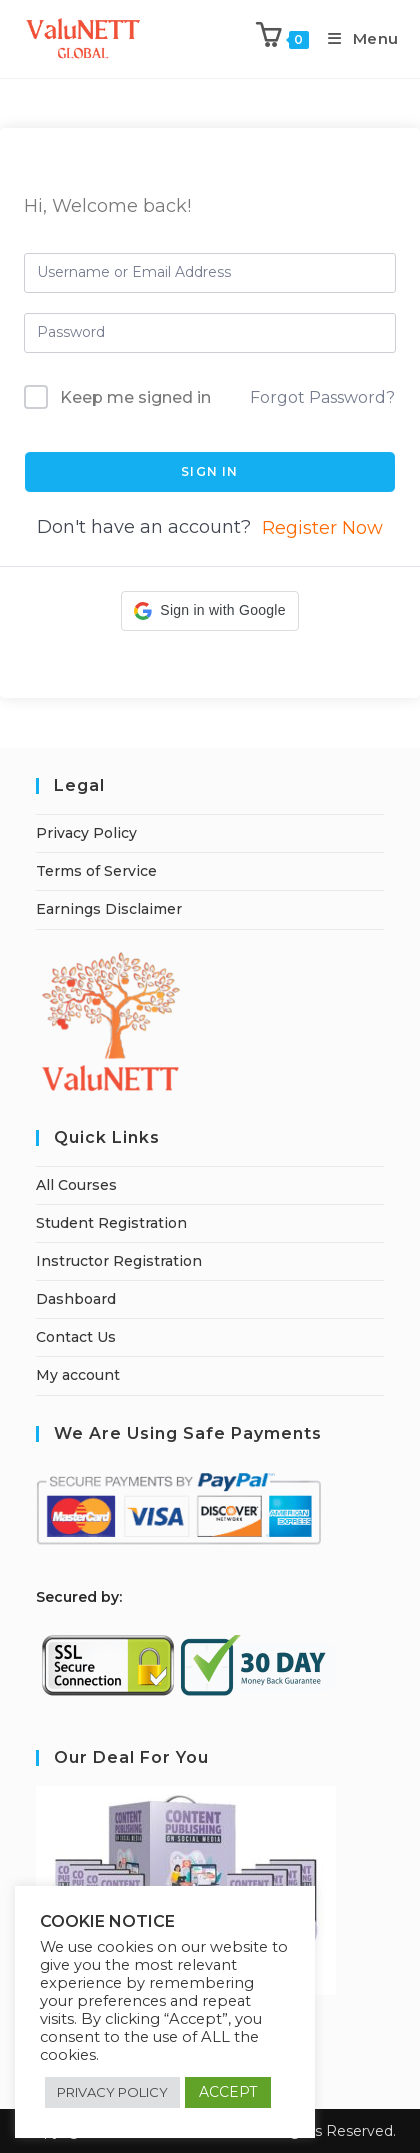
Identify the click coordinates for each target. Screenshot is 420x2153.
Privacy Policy (86, 833)
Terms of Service (96, 871)
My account (78, 1375)
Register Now (322, 528)
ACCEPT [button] (228, 2092)
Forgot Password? (322, 397)
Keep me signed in (135, 397)
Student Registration (111, 1223)
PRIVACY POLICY (112, 2092)
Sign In (209, 471)
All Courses (76, 1185)
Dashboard (76, 1299)
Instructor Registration (119, 1261)
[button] (209, 611)
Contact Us (76, 1337)
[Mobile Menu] (356, 38)
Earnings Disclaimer (109, 909)
